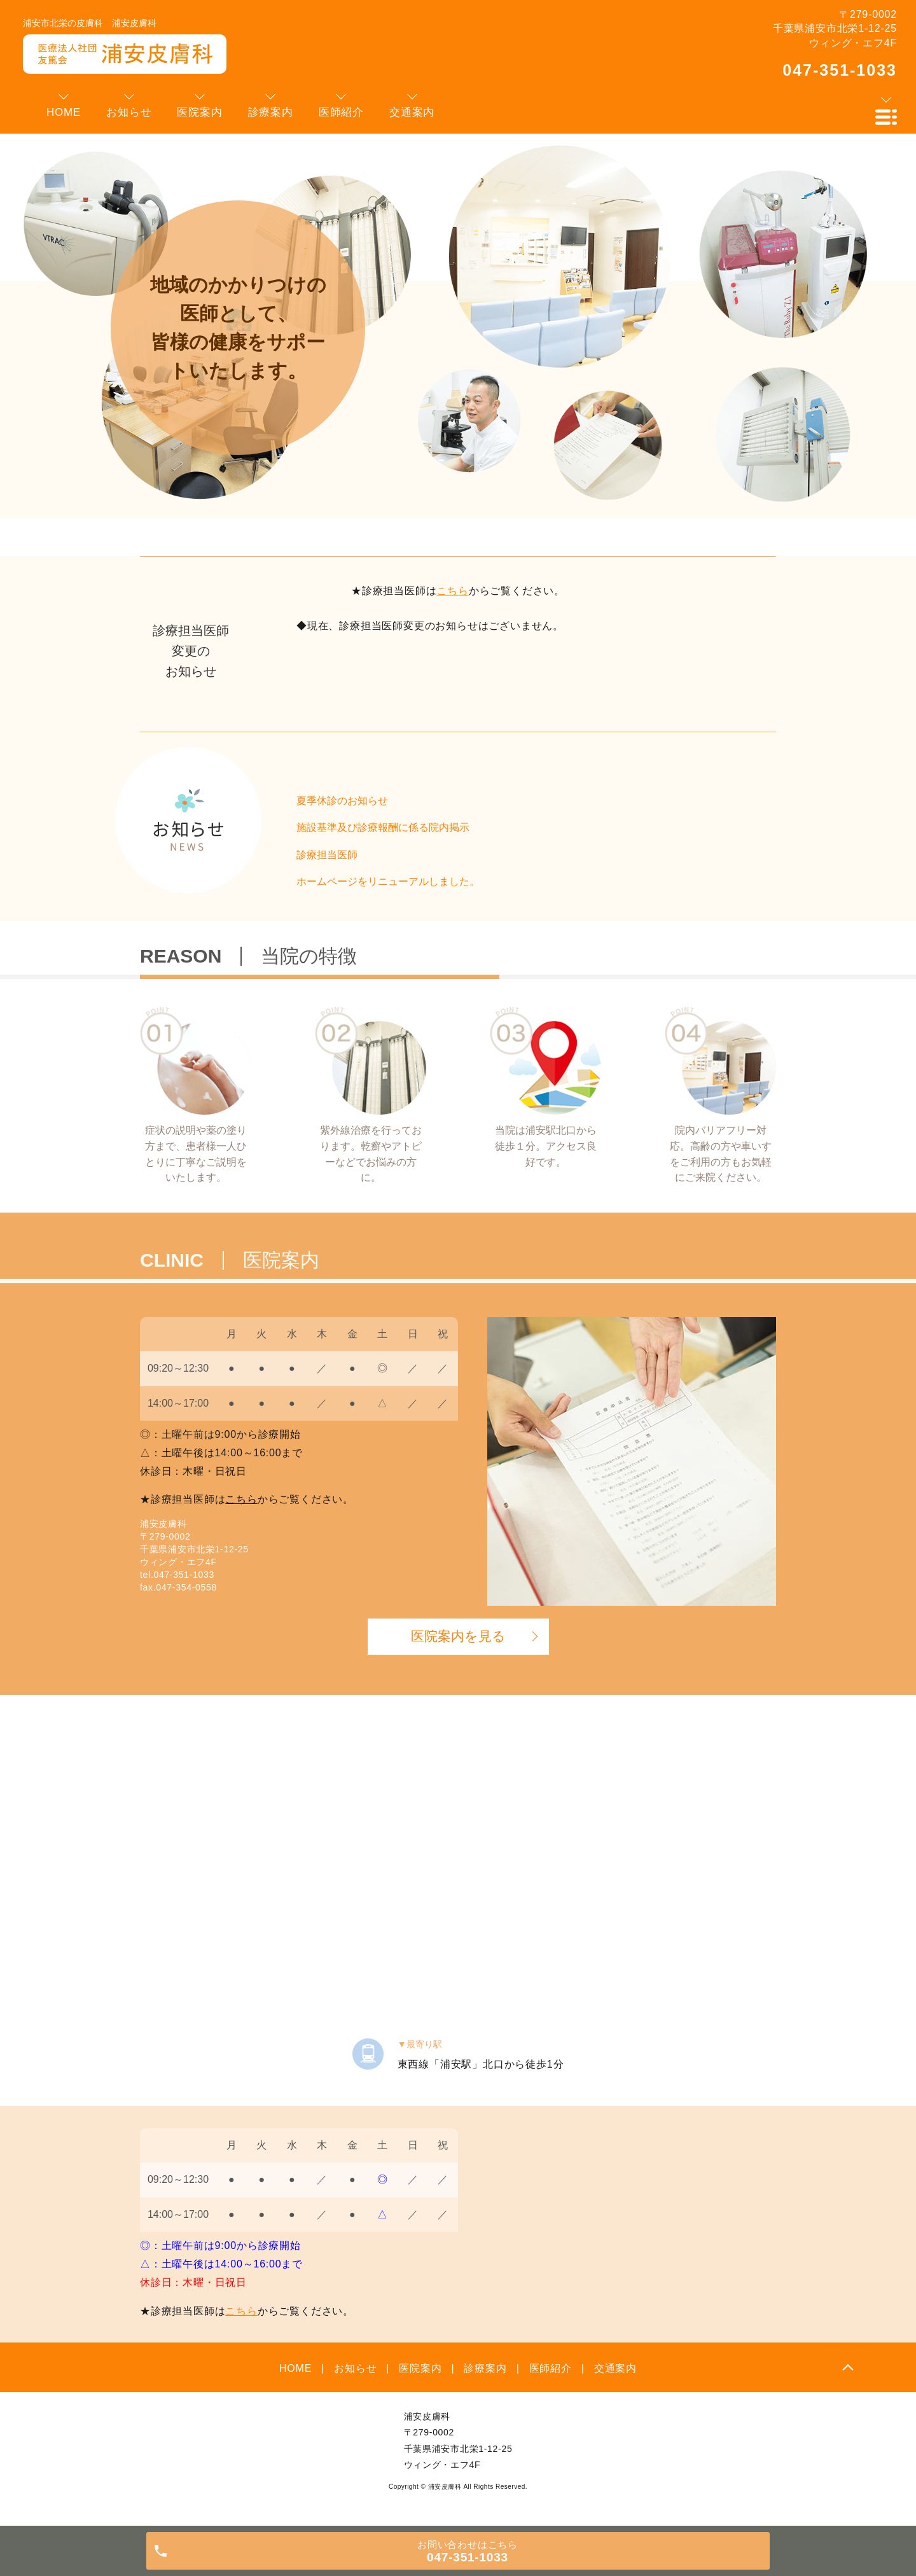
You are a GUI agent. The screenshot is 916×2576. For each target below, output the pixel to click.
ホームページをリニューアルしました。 (388, 881)
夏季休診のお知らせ (342, 800)
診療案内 (485, 2368)
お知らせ (355, 2368)
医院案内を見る (458, 1636)
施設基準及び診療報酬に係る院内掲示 (382, 827)
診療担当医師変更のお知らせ (191, 650)
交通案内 (615, 2368)
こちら (452, 590)
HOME (295, 2368)
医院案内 (420, 2368)
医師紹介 (550, 2368)
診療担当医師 (326, 854)
